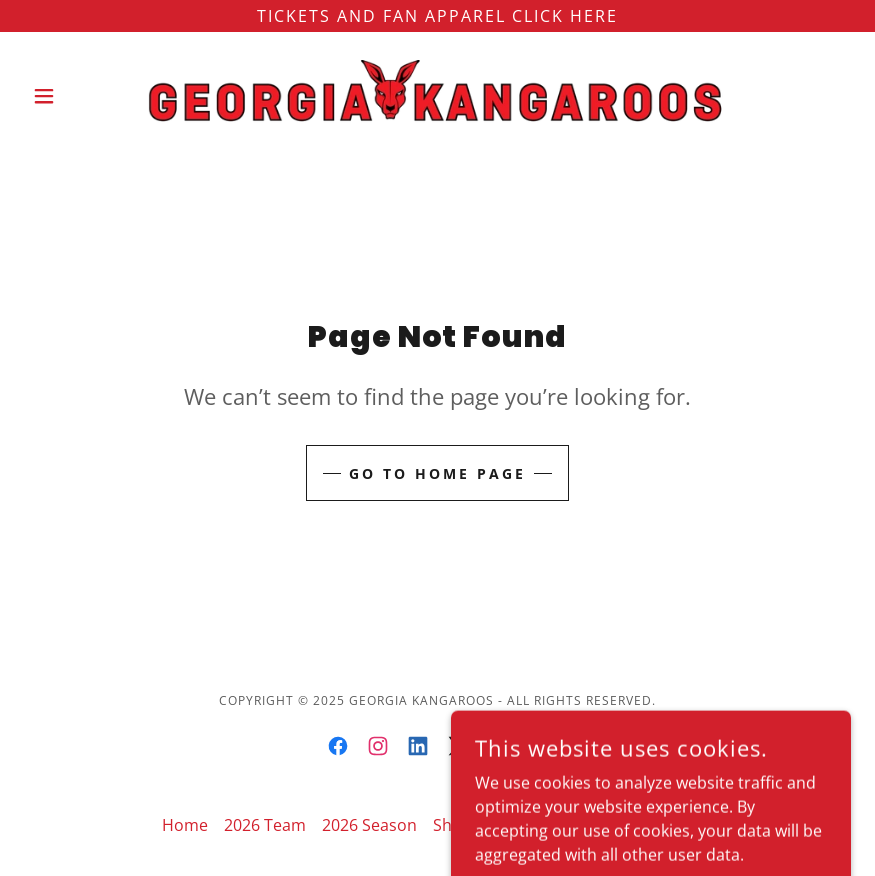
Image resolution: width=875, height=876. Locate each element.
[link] (437, 96)
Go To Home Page (437, 473)
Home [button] (185, 825)
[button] (86, 96)
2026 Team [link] (265, 825)
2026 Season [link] (369, 825)
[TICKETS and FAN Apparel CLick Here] (437, 16)
